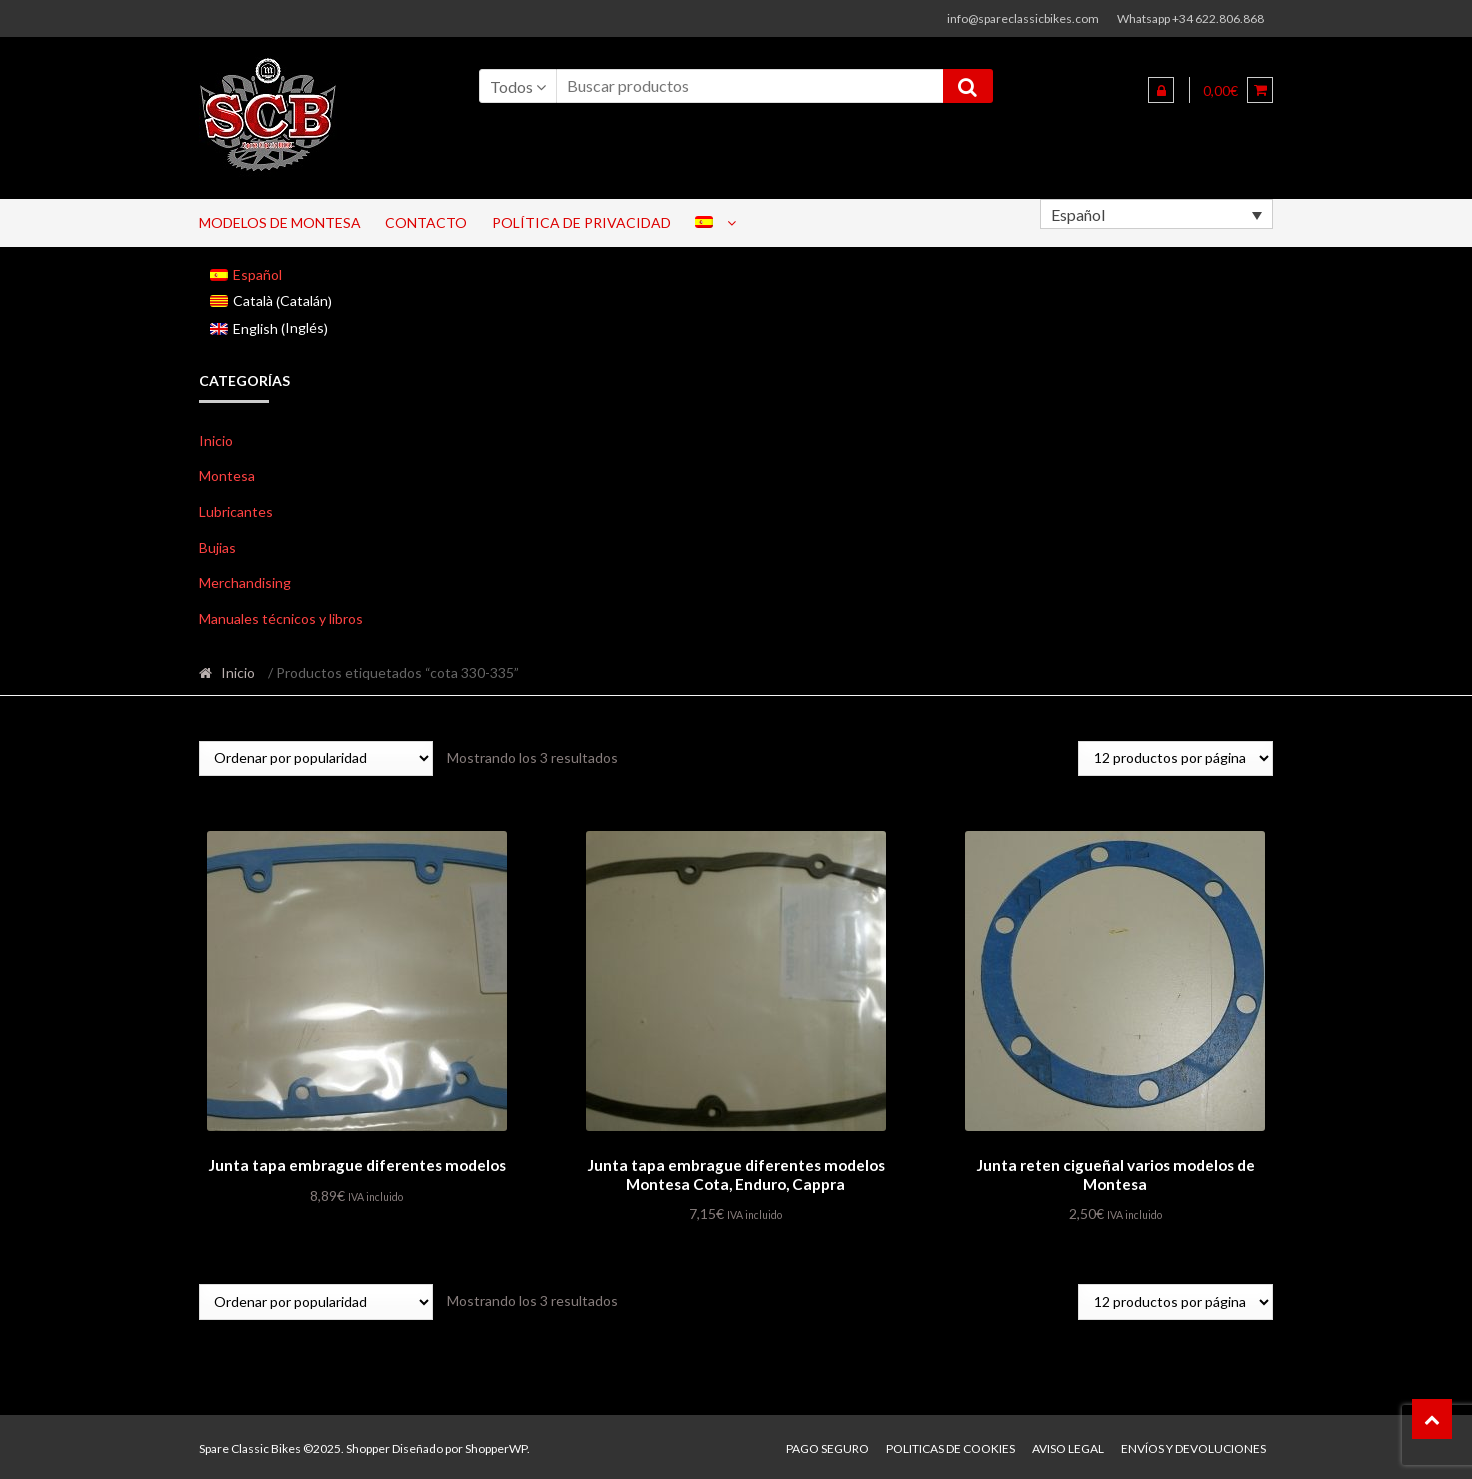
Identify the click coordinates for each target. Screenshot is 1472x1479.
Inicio (216, 440)
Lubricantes (236, 511)
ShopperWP (496, 1445)
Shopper (368, 1445)
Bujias (217, 547)
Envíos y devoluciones (1193, 1445)
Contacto (426, 222)
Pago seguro (827, 1445)
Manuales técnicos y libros (281, 618)
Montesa (227, 475)
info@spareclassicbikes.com (1023, 18)
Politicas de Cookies (950, 1445)
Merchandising (245, 582)
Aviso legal (1068, 1445)
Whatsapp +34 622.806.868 (1190, 18)
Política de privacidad (581, 222)
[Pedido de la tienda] (316, 758)
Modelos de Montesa (280, 222)
